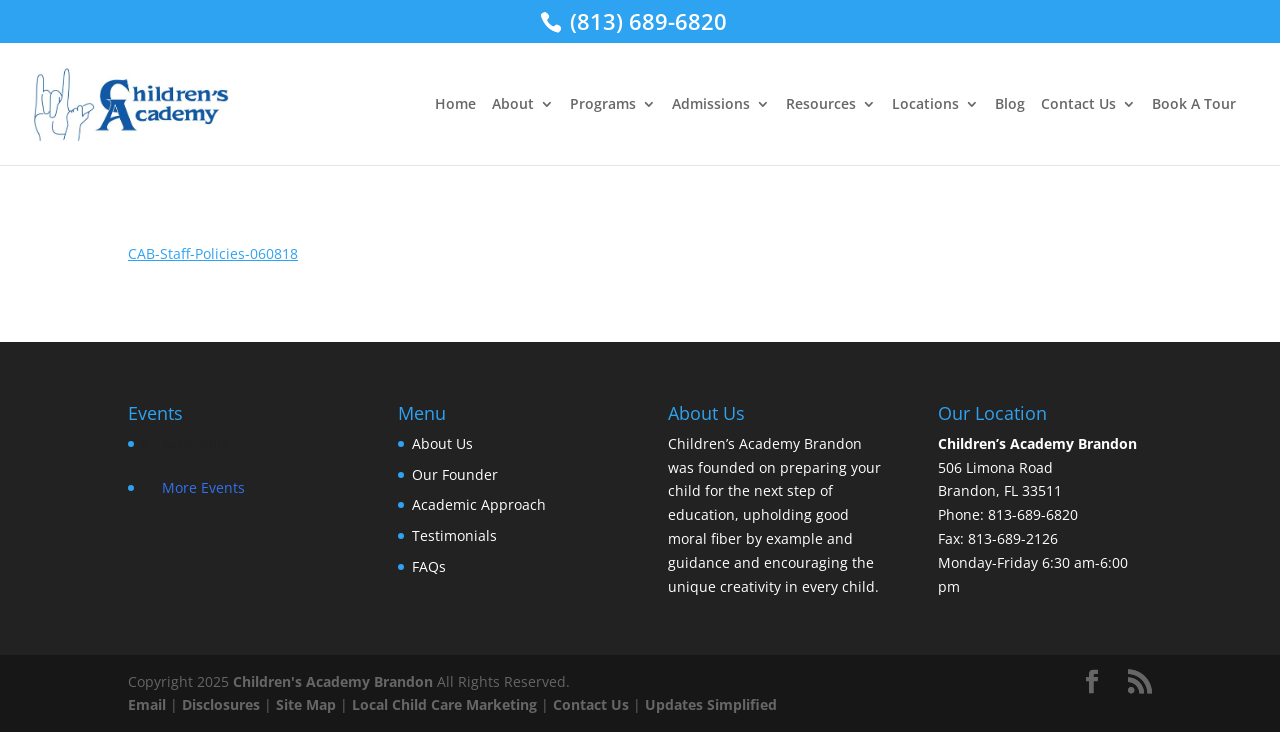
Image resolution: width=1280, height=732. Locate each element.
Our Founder (455, 474)
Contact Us (1078, 105)
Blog (1010, 105)
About (513, 105)
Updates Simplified (711, 704)
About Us (442, 443)
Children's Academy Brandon (333, 681)
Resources (821, 105)
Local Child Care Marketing (444, 704)
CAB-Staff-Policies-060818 (213, 253)
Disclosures (221, 704)
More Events (203, 487)
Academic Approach (479, 504)
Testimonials (454, 535)
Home (455, 105)
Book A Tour (1194, 105)
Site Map (306, 704)
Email (147, 704)
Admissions (711, 105)
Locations (925, 105)
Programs (603, 105)
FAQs (429, 566)
